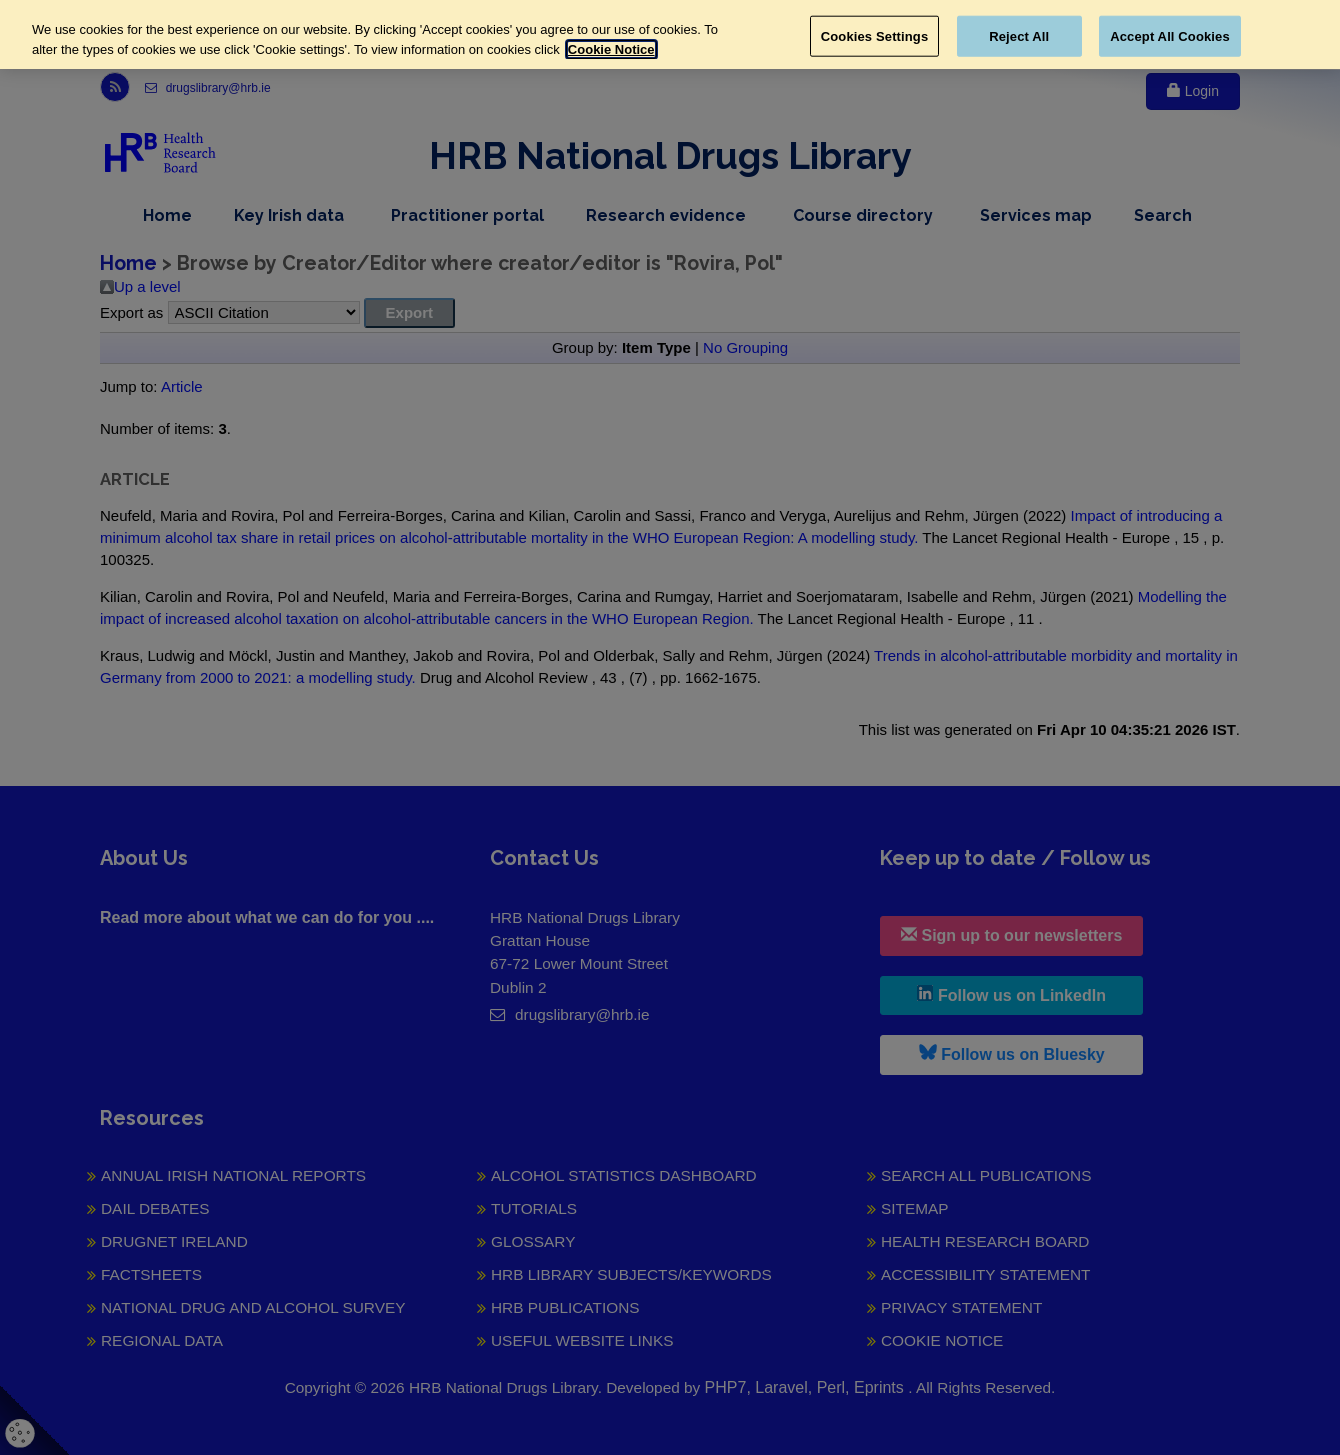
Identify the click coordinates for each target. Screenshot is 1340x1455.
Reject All (1019, 35)
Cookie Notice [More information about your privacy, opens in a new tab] (611, 49)
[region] (670, 34)
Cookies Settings (875, 35)
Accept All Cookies (1170, 35)
